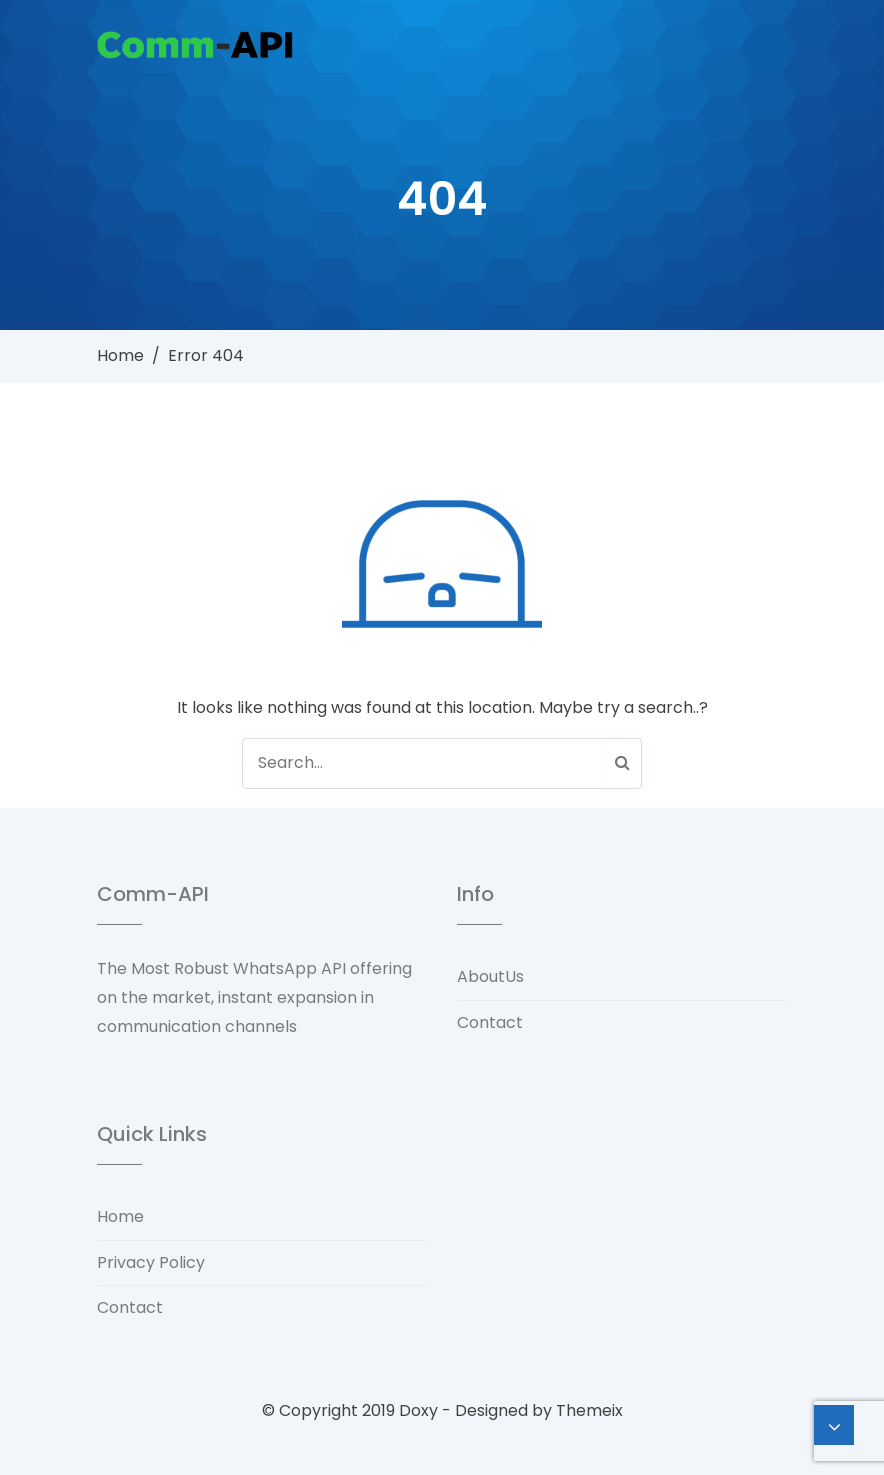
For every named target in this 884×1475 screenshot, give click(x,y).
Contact (490, 1022)
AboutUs (490, 976)
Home (120, 355)
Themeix (589, 1410)
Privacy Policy (151, 1262)
